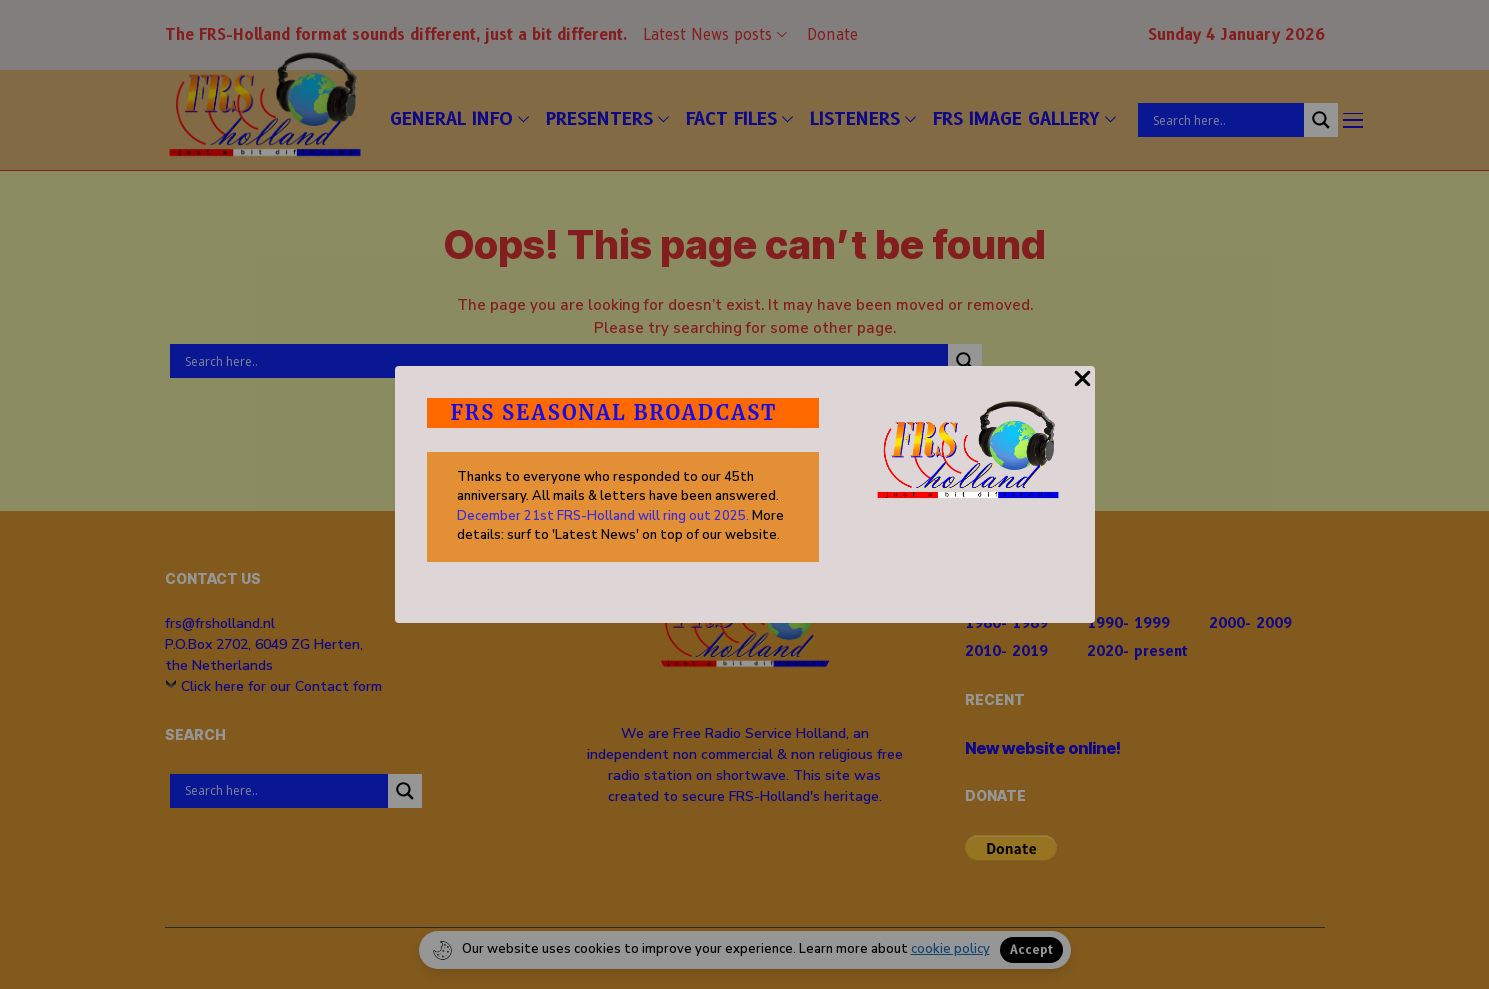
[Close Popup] (1082, 390)
